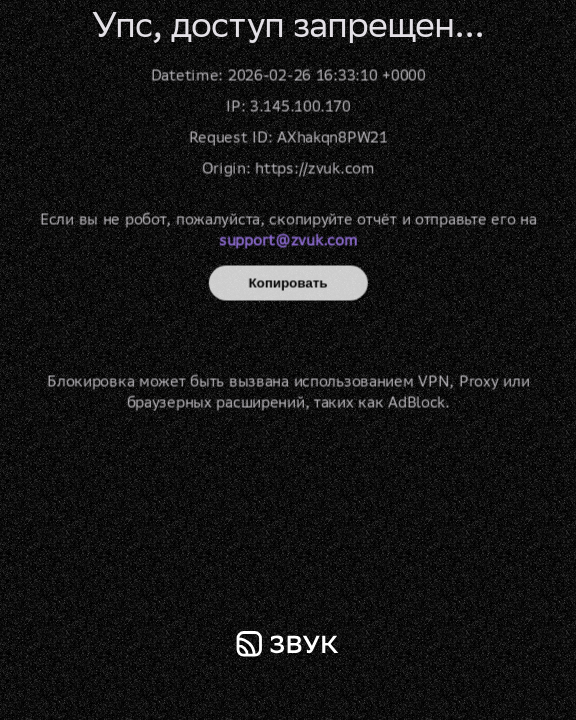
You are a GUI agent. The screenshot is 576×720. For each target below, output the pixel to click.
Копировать (288, 283)
